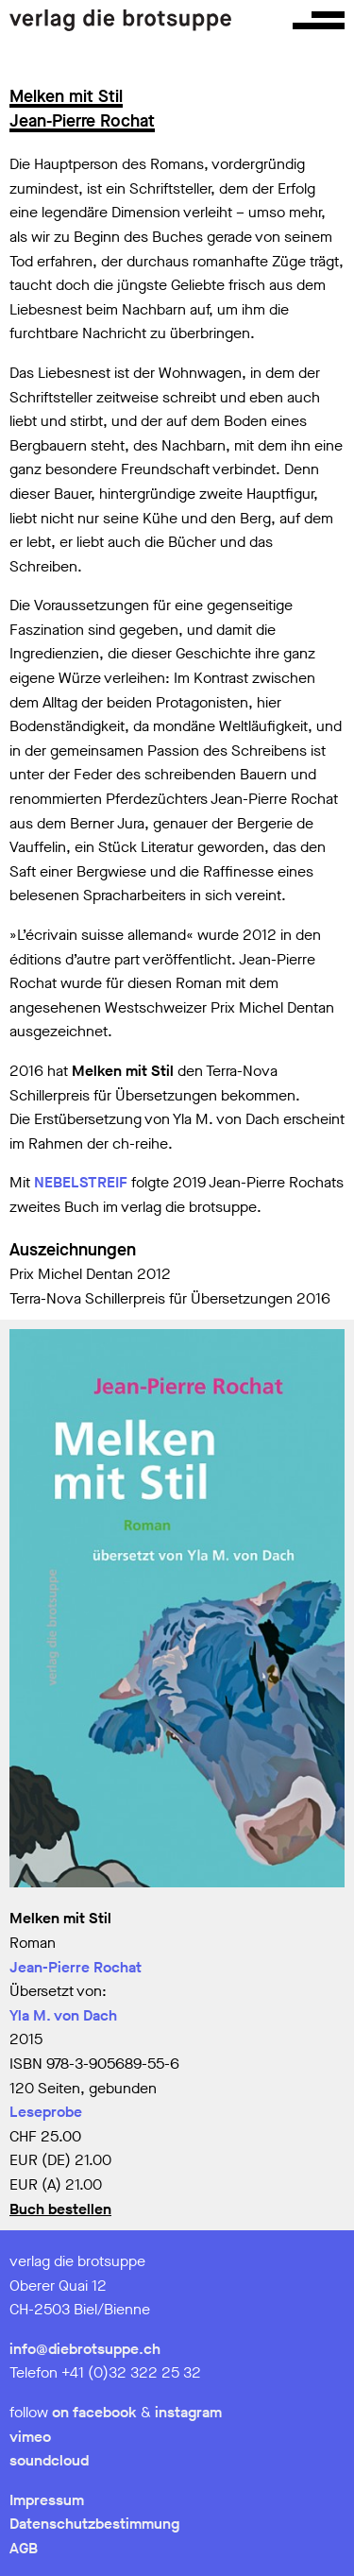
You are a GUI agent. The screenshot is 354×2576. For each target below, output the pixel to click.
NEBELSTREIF (80, 1182)
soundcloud (49, 2460)
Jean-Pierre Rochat (75, 1967)
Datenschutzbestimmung (94, 2523)
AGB (23, 2548)
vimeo (30, 2437)
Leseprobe (45, 2112)
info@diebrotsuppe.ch (84, 2349)
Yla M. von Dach (63, 2015)
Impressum (46, 2500)
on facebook (94, 2412)
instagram (188, 2412)
